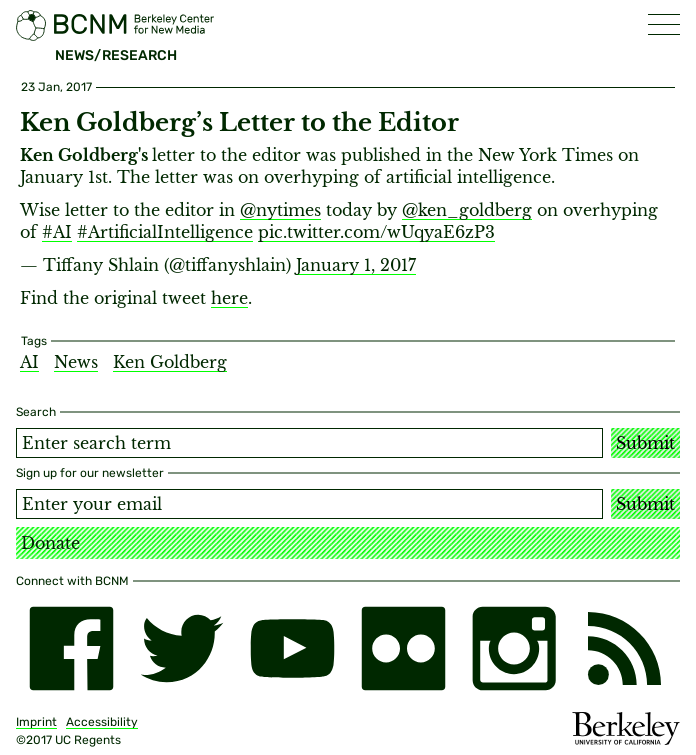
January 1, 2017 (356, 265)
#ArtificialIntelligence (165, 232)
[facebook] (71, 648)
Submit (645, 443)
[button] (664, 24)
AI (29, 362)
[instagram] (514, 648)
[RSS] (624, 648)
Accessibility (102, 722)
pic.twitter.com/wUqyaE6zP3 (376, 232)
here (229, 298)
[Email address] (309, 504)
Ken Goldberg (170, 362)
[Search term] (309, 443)
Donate (50, 543)
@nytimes (280, 210)
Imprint (36, 722)
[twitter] (182, 648)
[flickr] (403, 648)
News (76, 362)
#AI (57, 232)
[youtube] (292, 648)
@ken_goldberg (467, 210)
